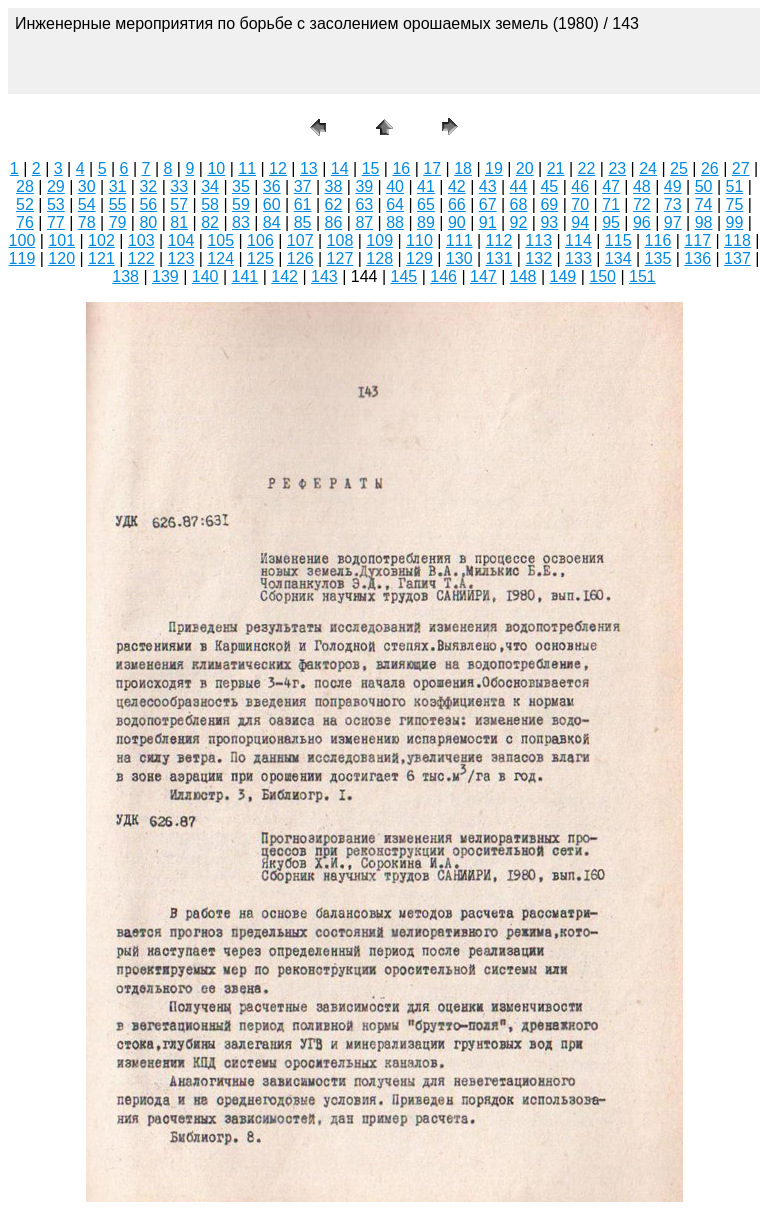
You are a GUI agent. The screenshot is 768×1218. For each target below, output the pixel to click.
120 (61, 258)
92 (519, 222)
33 (179, 186)
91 (488, 222)
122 (141, 258)
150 (602, 276)
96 (642, 222)
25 (679, 168)
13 (309, 168)
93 (549, 222)
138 (125, 276)
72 (642, 204)
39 (364, 186)
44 (519, 186)
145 (404, 276)
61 (303, 204)
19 (494, 168)
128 (379, 258)
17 (432, 168)
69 (549, 204)
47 (611, 186)
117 (697, 240)
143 (324, 276)
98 (704, 222)
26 (710, 168)
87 (364, 222)
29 (56, 186)
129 (419, 258)
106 (260, 240)
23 (617, 168)
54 (87, 204)
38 (334, 186)
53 (56, 204)
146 (443, 276)
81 (179, 222)
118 (737, 240)
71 (611, 204)
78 (87, 222)
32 (148, 186)
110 (419, 240)
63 (364, 204)
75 (735, 204)
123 (181, 258)
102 (101, 240)
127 (340, 258)
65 (426, 204)
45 (549, 186)
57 (179, 204)
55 (118, 204)
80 (148, 222)
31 (118, 186)
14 (340, 168)
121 (101, 258)
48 (642, 186)
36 (272, 186)
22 (587, 168)
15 (371, 168)
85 (303, 222)
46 (580, 186)
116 (658, 240)
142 (284, 276)
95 (611, 222)
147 (483, 276)
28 (25, 186)
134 (618, 258)
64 (395, 204)
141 (245, 276)
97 (673, 222)
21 (556, 168)
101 (61, 240)
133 (578, 258)
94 (580, 222)
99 (735, 222)
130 (459, 258)
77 (56, 222)
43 (488, 186)
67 (488, 204)
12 (278, 168)
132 (538, 258)
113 (538, 240)
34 (210, 186)
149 (563, 276)
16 (401, 168)
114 (578, 240)
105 (220, 240)
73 (673, 204)
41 (426, 186)
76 (25, 222)
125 (260, 258)
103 (141, 240)
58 (210, 204)
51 (735, 186)
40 (395, 186)
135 (658, 258)
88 (395, 222)
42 (457, 186)
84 (272, 222)
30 (87, 186)
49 (673, 186)
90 (457, 222)
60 (272, 204)
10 (216, 168)
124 (220, 258)
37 (303, 186)
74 (704, 204)
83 (241, 222)
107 (300, 240)
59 (241, 204)
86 (334, 222)
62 (334, 204)
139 (165, 276)
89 (426, 222)
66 (457, 204)
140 (205, 276)
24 (648, 168)
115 (618, 240)
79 (118, 222)
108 (340, 240)
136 (697, 258)
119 (22, 258)
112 (499, 240)
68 (519, 204)
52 (25, 204)
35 (241, 186)
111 (459, 240)
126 (300, 258)
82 (210, 222)
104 (181, 240)
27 (741, 168)
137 (737, 258)
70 (580, 204)
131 (499, 258)
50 (704, 186)
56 (148, 204)
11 (247, 168)
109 (379, 240)
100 (22, 240)
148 (523, 276)
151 (642, 276)
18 (463, 168)
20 (525, 168)
